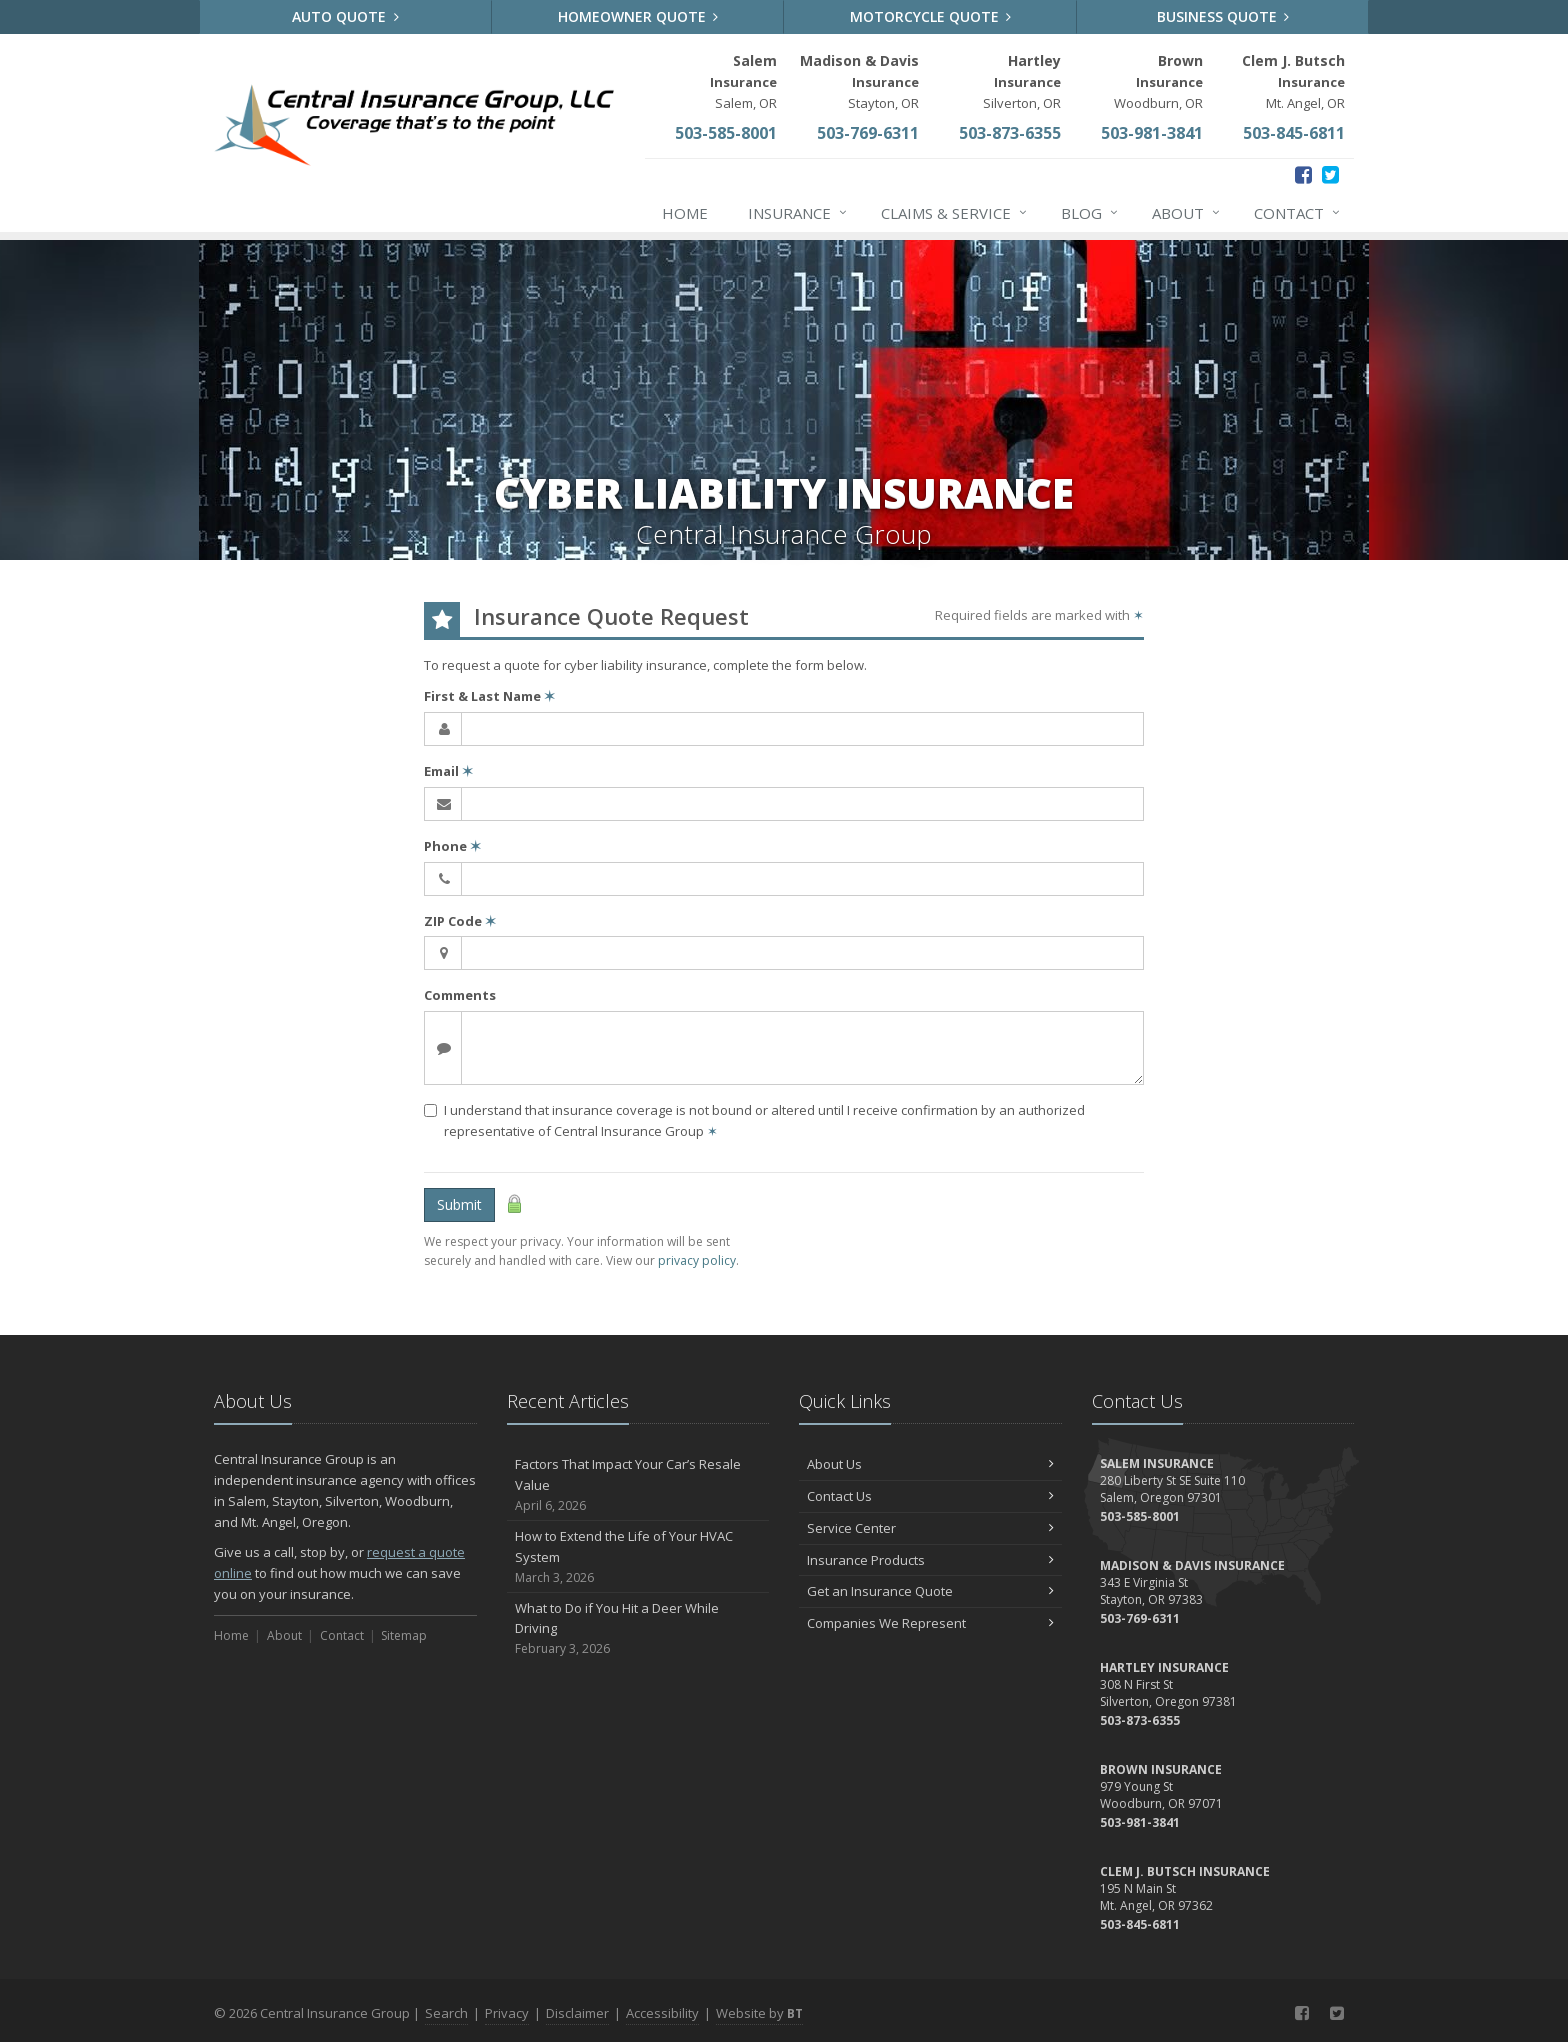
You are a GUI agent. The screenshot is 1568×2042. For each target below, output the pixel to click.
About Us (930, 1464)
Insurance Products (930, 1560)
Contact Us (930, 1496)
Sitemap (404, 1635)
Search (446, 2013)
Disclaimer (577, 2013)
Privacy (507, 2013)
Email (448, 771)
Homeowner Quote (638, 16)
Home (685, 213)
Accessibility (662, 2013)
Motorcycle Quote (931, 16)
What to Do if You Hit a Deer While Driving (638, 1629)
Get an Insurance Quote (930, 1591)
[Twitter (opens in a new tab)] (1330, 174)
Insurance (798, 213)
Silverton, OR (1022, 81)
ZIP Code (460, 921)
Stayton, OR (859, 81)
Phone (452, 846)
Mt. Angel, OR (1293, 81)
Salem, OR (743, 81)
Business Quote (1223, 16)
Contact (1298, 213)
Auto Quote (345, 16)
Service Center (930, 1528)
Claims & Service (955, 213)
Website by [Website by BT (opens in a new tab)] (759, 2013)
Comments (460, 995)
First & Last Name (489, 696)
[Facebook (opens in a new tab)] (1303, 174)
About (1187, 213)
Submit (459, 1204)
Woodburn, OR (1158, 81)
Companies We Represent (930, 1623)
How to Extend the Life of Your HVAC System (638, 1557)
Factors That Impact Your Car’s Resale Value (638, 1485)
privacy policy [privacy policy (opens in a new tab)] (697, 1260)
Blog (1090, 213)
